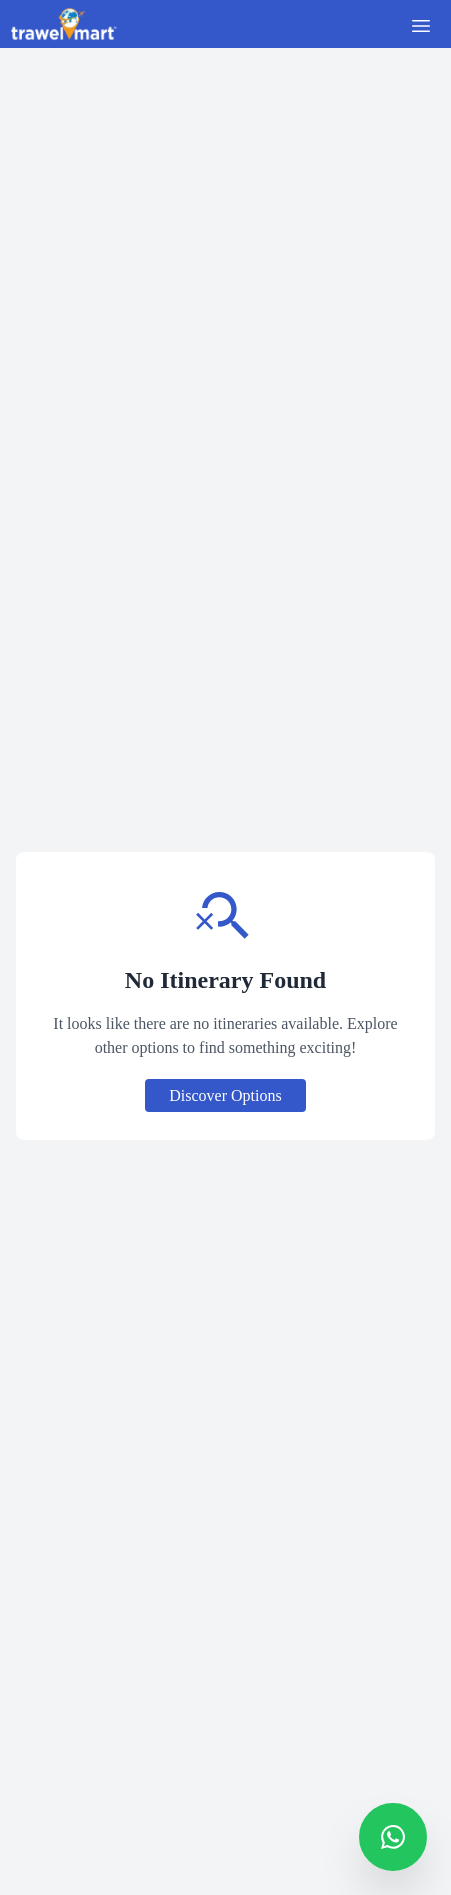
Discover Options (225, 1095)
